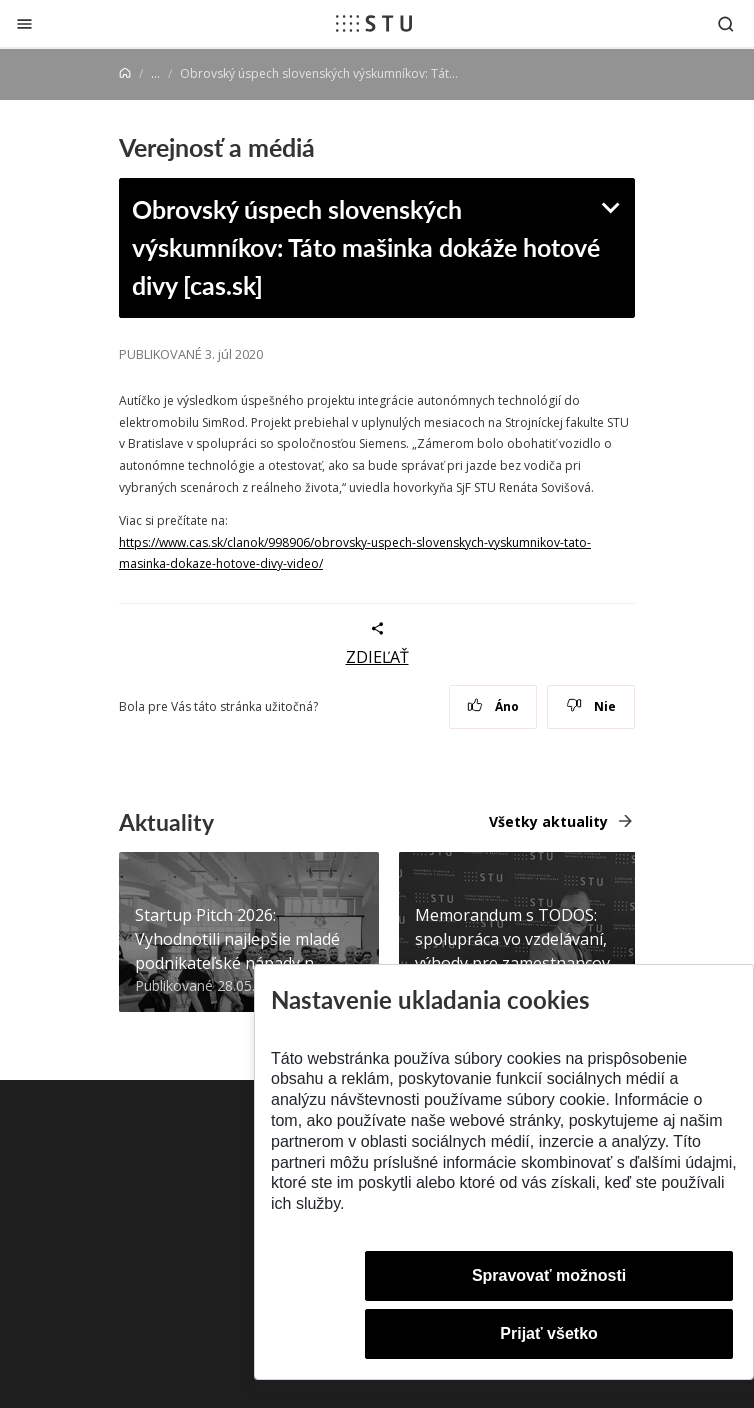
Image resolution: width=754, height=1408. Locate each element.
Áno (493, 706)
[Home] (125, 73)
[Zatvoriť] (24, 23)
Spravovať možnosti (549, 1275)
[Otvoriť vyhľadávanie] (726, 23)
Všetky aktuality (548, 821)
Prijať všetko (549, 1333)
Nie (591, 706)
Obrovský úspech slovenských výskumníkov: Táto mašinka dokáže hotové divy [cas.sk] (366, 247)
